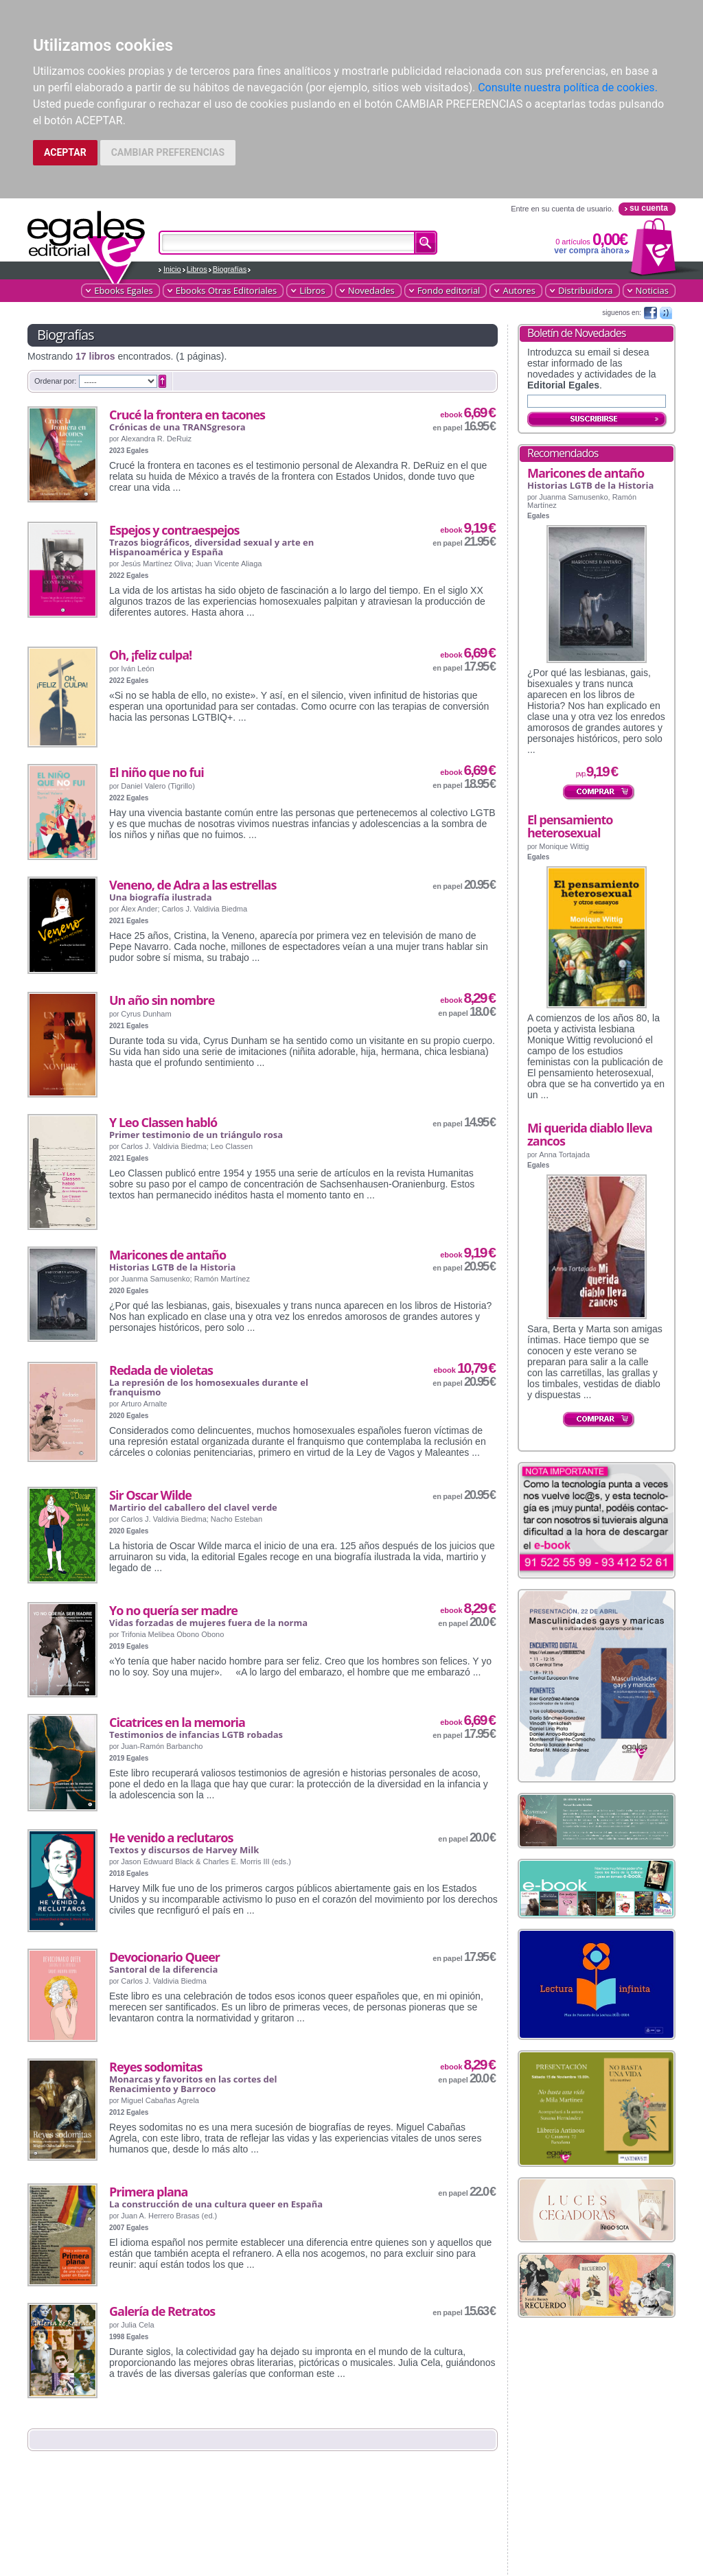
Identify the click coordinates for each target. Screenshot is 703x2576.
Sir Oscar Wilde (150, 1495)
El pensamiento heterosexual (570, 826)
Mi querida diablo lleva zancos (589, 1134)
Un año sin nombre (161, 1000)
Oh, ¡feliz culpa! (150, 655)
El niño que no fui (156, 772)
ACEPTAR (65, 152)
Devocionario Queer (164, 1957)
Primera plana (148, 2191)
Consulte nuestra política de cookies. (568, 87)
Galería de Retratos (162, 2311)
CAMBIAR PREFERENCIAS (167, 152)
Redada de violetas (161, 1370)
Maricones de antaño (167, 1254)
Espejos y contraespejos (174, 530)
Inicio (172, 269)
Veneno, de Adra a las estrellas (192, 885)
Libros (197, 269)
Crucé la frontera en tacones (187, 414)
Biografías (230, 269)
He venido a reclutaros (171, 1837)
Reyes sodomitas (155, 2066)
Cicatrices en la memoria (177, 1722)
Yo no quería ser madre (173, 1610)
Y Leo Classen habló (163, 1122)
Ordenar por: (55, 381)
